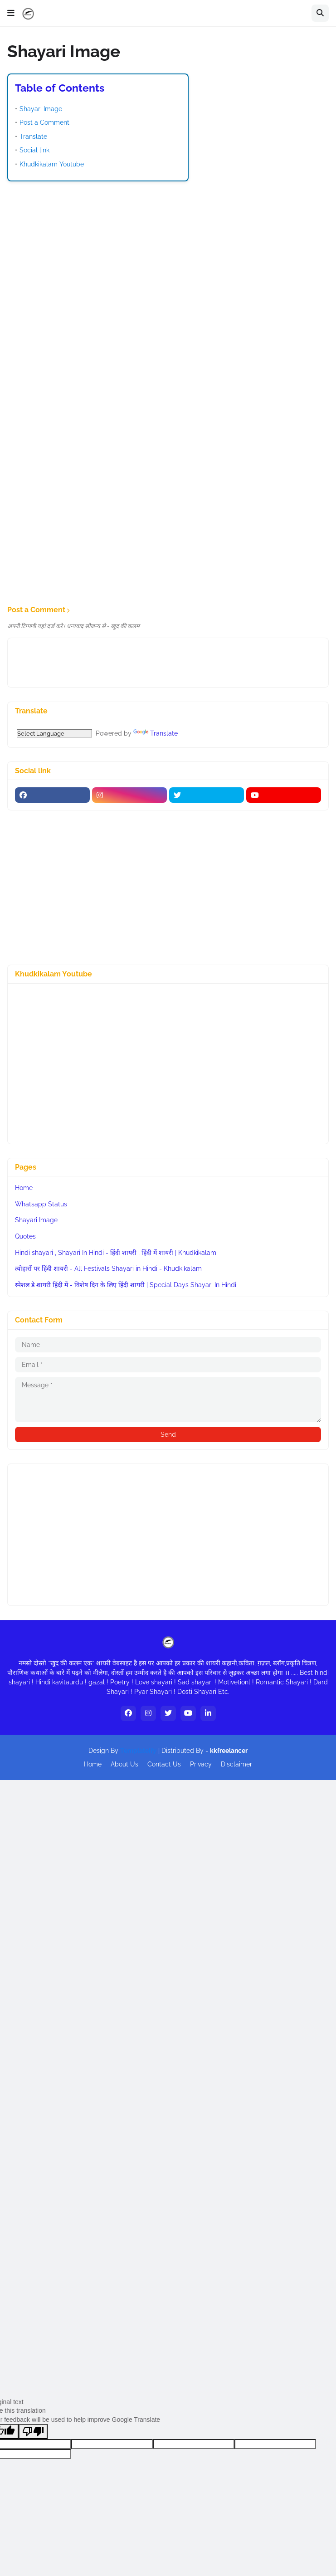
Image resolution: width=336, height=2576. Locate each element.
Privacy (201, 1764)
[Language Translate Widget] (54, 733)
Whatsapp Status (41, 1204)
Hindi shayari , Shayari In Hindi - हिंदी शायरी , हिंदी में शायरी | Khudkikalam (115, 1252)
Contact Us (164, 1764)
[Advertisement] (168, 253)
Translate (33, 136)
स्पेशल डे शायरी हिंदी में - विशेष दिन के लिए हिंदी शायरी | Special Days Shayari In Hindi (125, 1284)
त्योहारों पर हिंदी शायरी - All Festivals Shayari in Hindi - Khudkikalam (108, 1268)
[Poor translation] (33, 2431)
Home (24, 1187)
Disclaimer (236, 1764)
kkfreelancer (229, 1750)
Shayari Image (40, 108)
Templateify (138, 1750)
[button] (11, 13)
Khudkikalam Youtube (51, 164)
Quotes (25, 1236)
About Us (124, 1764)
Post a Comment (44, 122)
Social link (34, 150)
